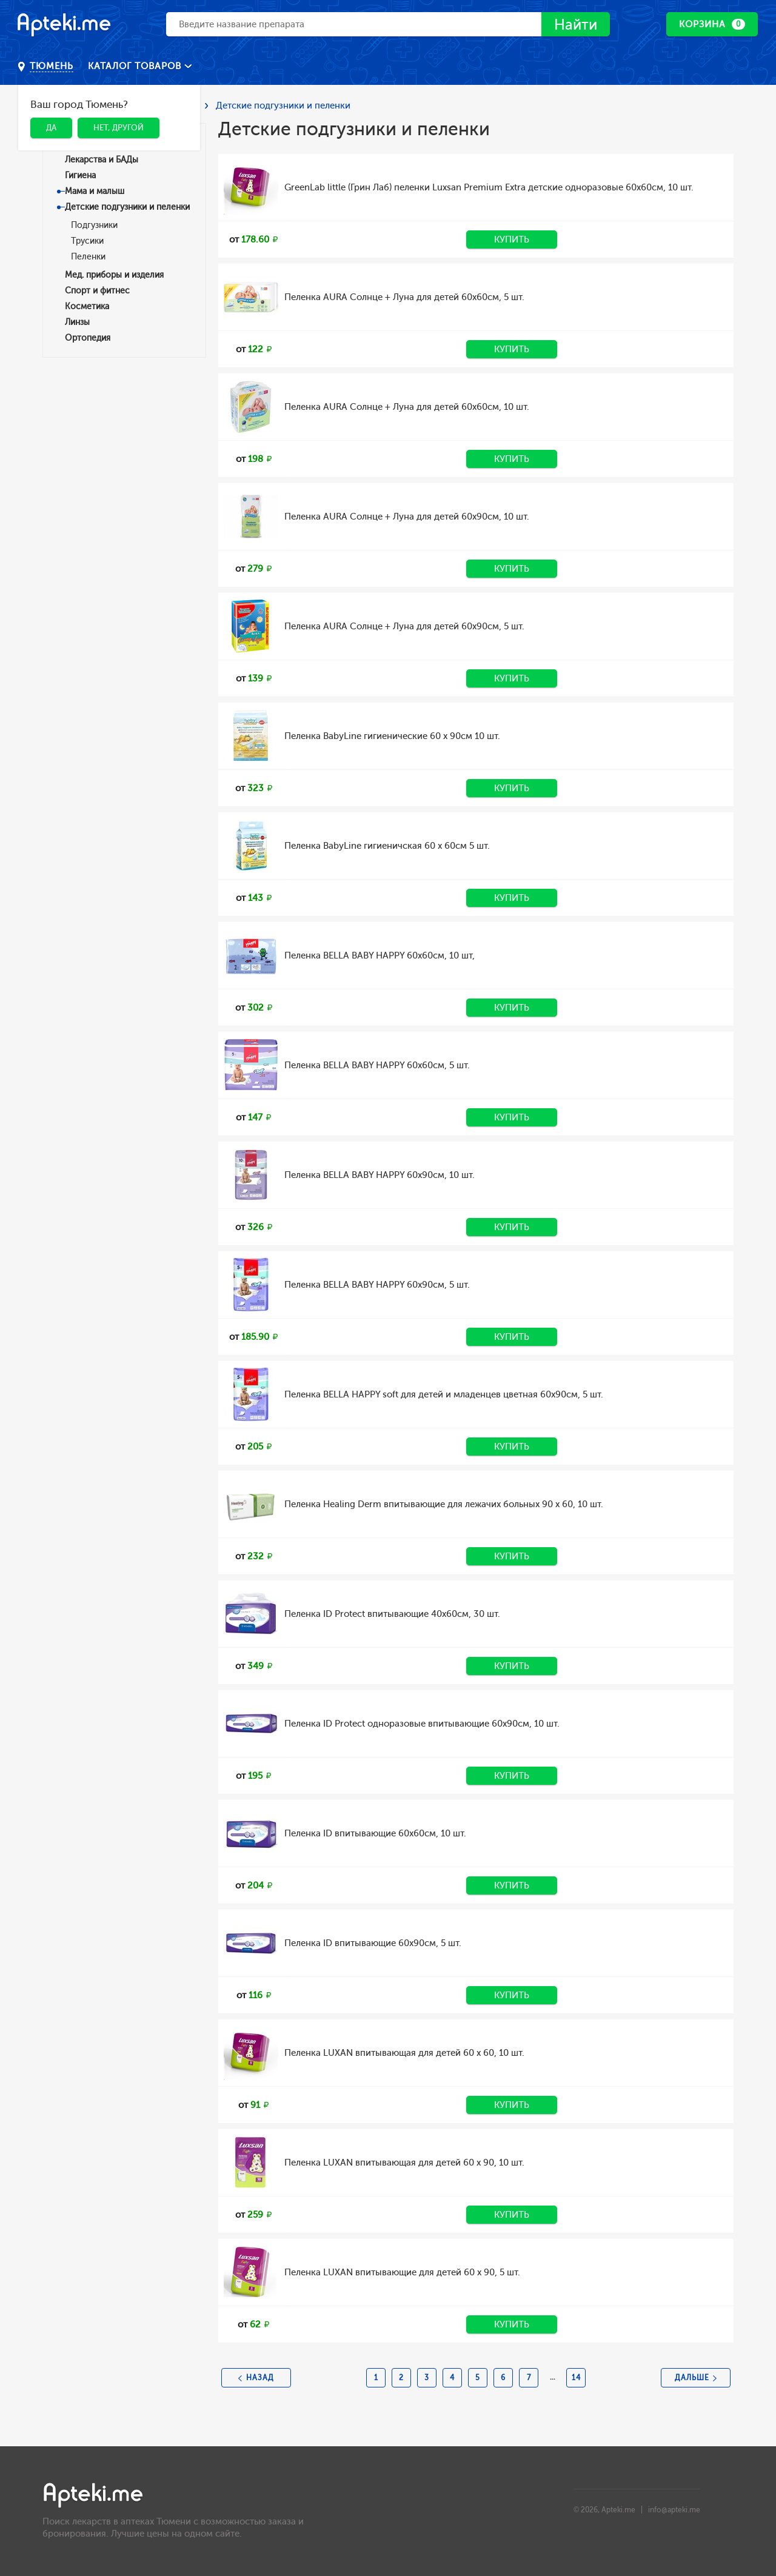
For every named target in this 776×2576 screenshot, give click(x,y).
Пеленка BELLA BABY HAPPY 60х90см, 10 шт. (379, 1174)
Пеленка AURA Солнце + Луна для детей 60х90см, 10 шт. (406, 516)
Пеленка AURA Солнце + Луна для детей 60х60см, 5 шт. (404, 297)
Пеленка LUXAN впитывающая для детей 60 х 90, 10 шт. (404, 2162)
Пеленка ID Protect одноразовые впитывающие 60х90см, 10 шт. (422, 1723)
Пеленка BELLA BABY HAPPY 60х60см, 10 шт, (379, 955)
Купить (511, 239)
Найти (575, 24)
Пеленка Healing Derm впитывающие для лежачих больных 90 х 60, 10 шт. (443, 1504)
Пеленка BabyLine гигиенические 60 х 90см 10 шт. (392, 736)
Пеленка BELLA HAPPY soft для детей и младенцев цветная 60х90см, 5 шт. (443, 1394)
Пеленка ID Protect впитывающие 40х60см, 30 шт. (392, 1613)
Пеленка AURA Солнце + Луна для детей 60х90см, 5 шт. (404, 626)
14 (576, 2378)
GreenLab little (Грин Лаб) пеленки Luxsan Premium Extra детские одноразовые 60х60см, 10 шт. (489, 187)
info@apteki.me (674, 2510)
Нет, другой (118, 127)
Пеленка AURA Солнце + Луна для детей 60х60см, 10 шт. (406, 406)
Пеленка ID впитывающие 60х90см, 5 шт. (372, 1943)
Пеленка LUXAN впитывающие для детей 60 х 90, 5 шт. (402, 2272)
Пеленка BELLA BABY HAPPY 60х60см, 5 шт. (377, 1065)
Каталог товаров (136, 66)
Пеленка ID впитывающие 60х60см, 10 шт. (375, 1833)
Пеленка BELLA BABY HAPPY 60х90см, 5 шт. (377, 1284)
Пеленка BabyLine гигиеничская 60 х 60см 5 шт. (387, 845)
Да (51, 127)
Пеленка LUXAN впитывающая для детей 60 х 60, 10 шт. (404, 2052)
